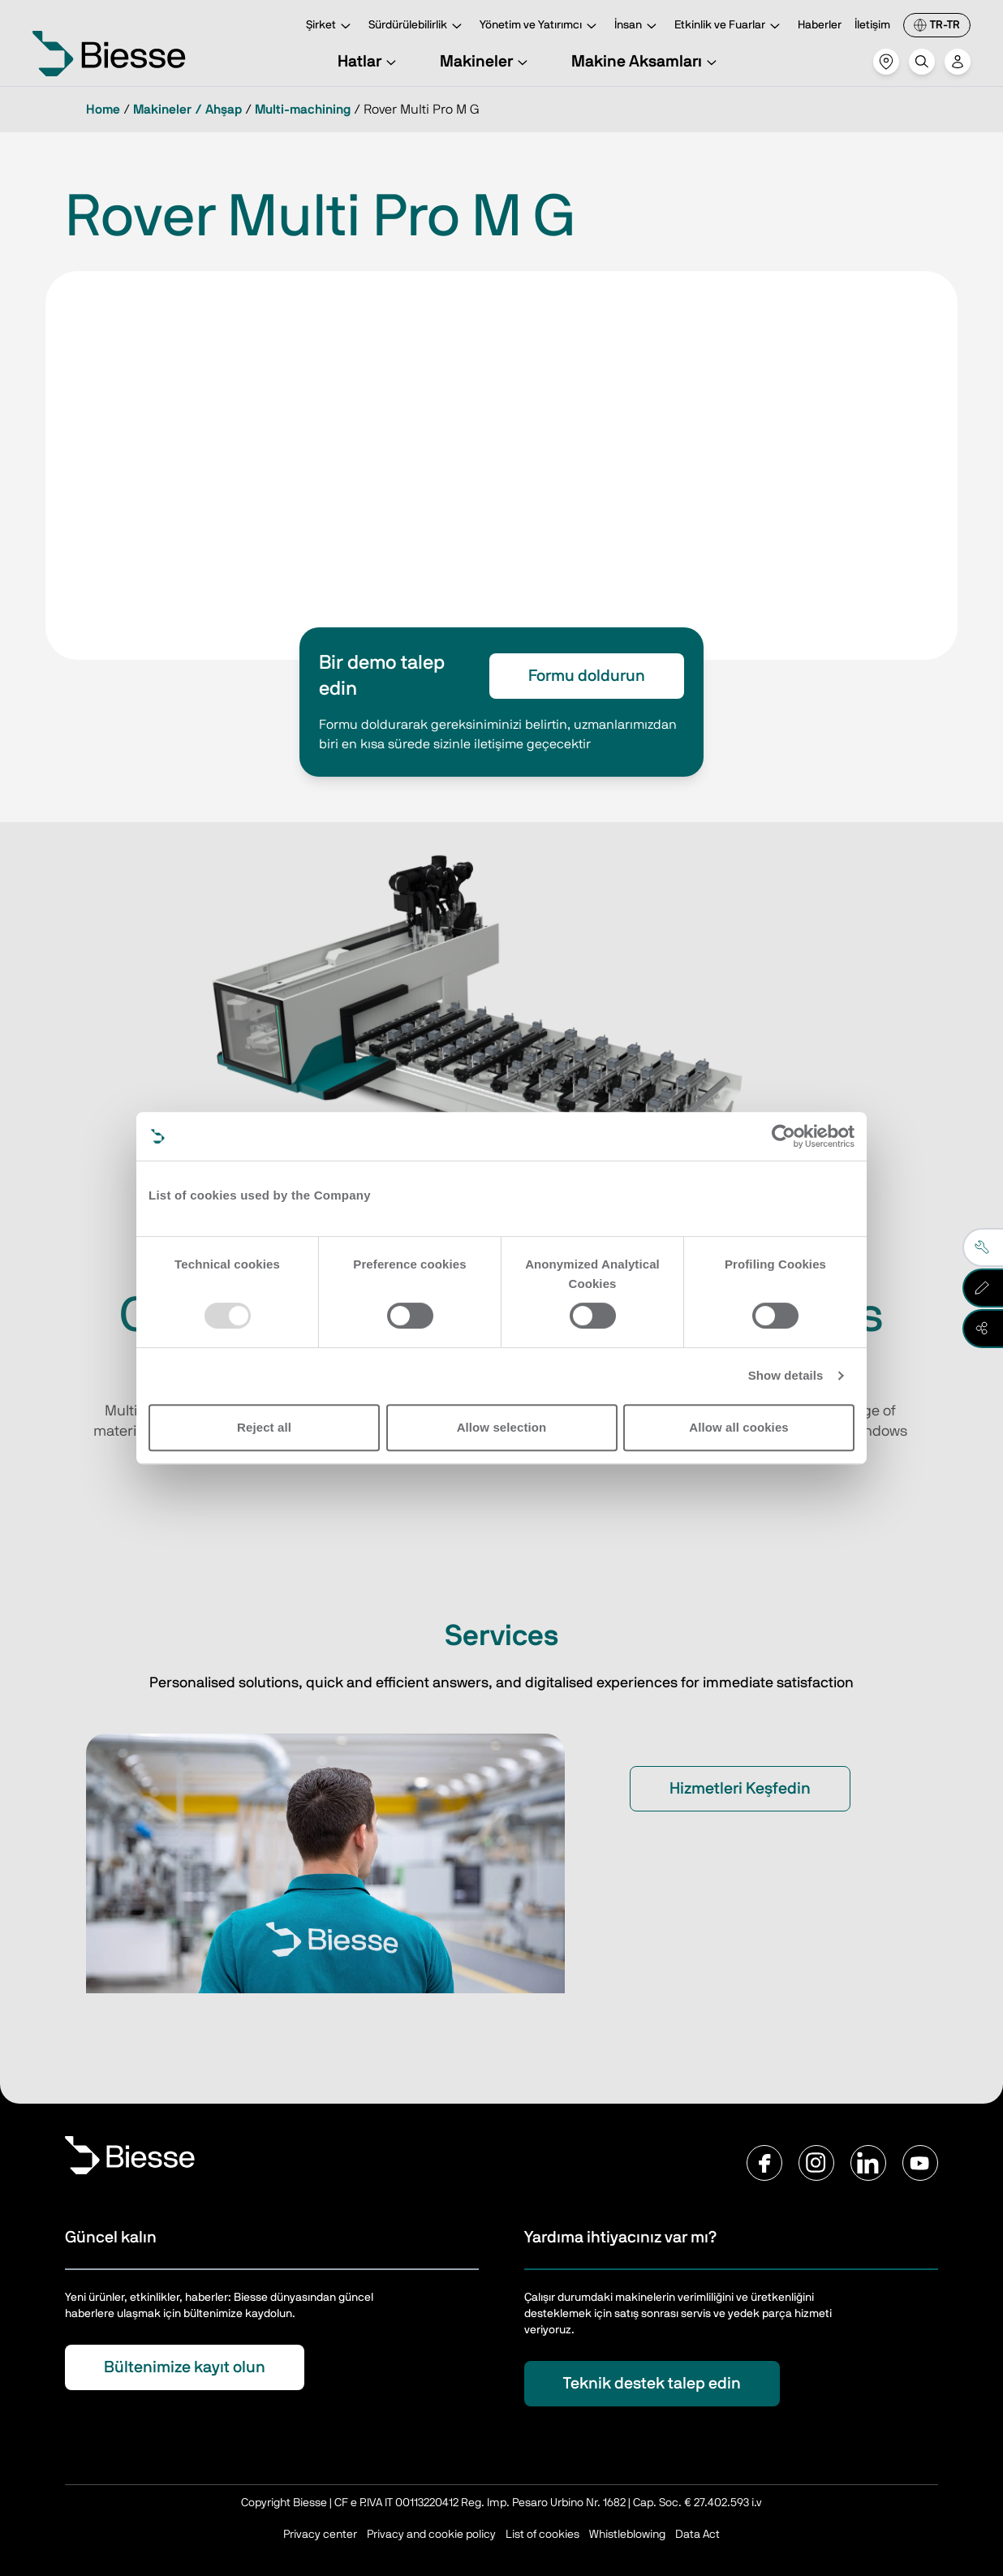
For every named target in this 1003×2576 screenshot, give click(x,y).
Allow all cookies (739, 1427)
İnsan (637, 26)
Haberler (820, 25)
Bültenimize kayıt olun (184, 2367)
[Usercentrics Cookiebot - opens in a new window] (783, 1136)
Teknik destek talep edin (652, 2384)
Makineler (486, 62)
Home (103, 109)
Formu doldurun (586, 676)
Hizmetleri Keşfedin (740, 1789)
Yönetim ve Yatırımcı (540, 26)
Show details (786, 1375)
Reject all (264, 1427)
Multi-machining (303, 109)
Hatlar (369, 62)
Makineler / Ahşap (187, 109)
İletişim (872, 25)
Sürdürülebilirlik (417, 26)
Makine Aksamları (646, 62)
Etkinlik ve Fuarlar (729, 26)
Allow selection (502, 1427)
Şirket (330, 26)
